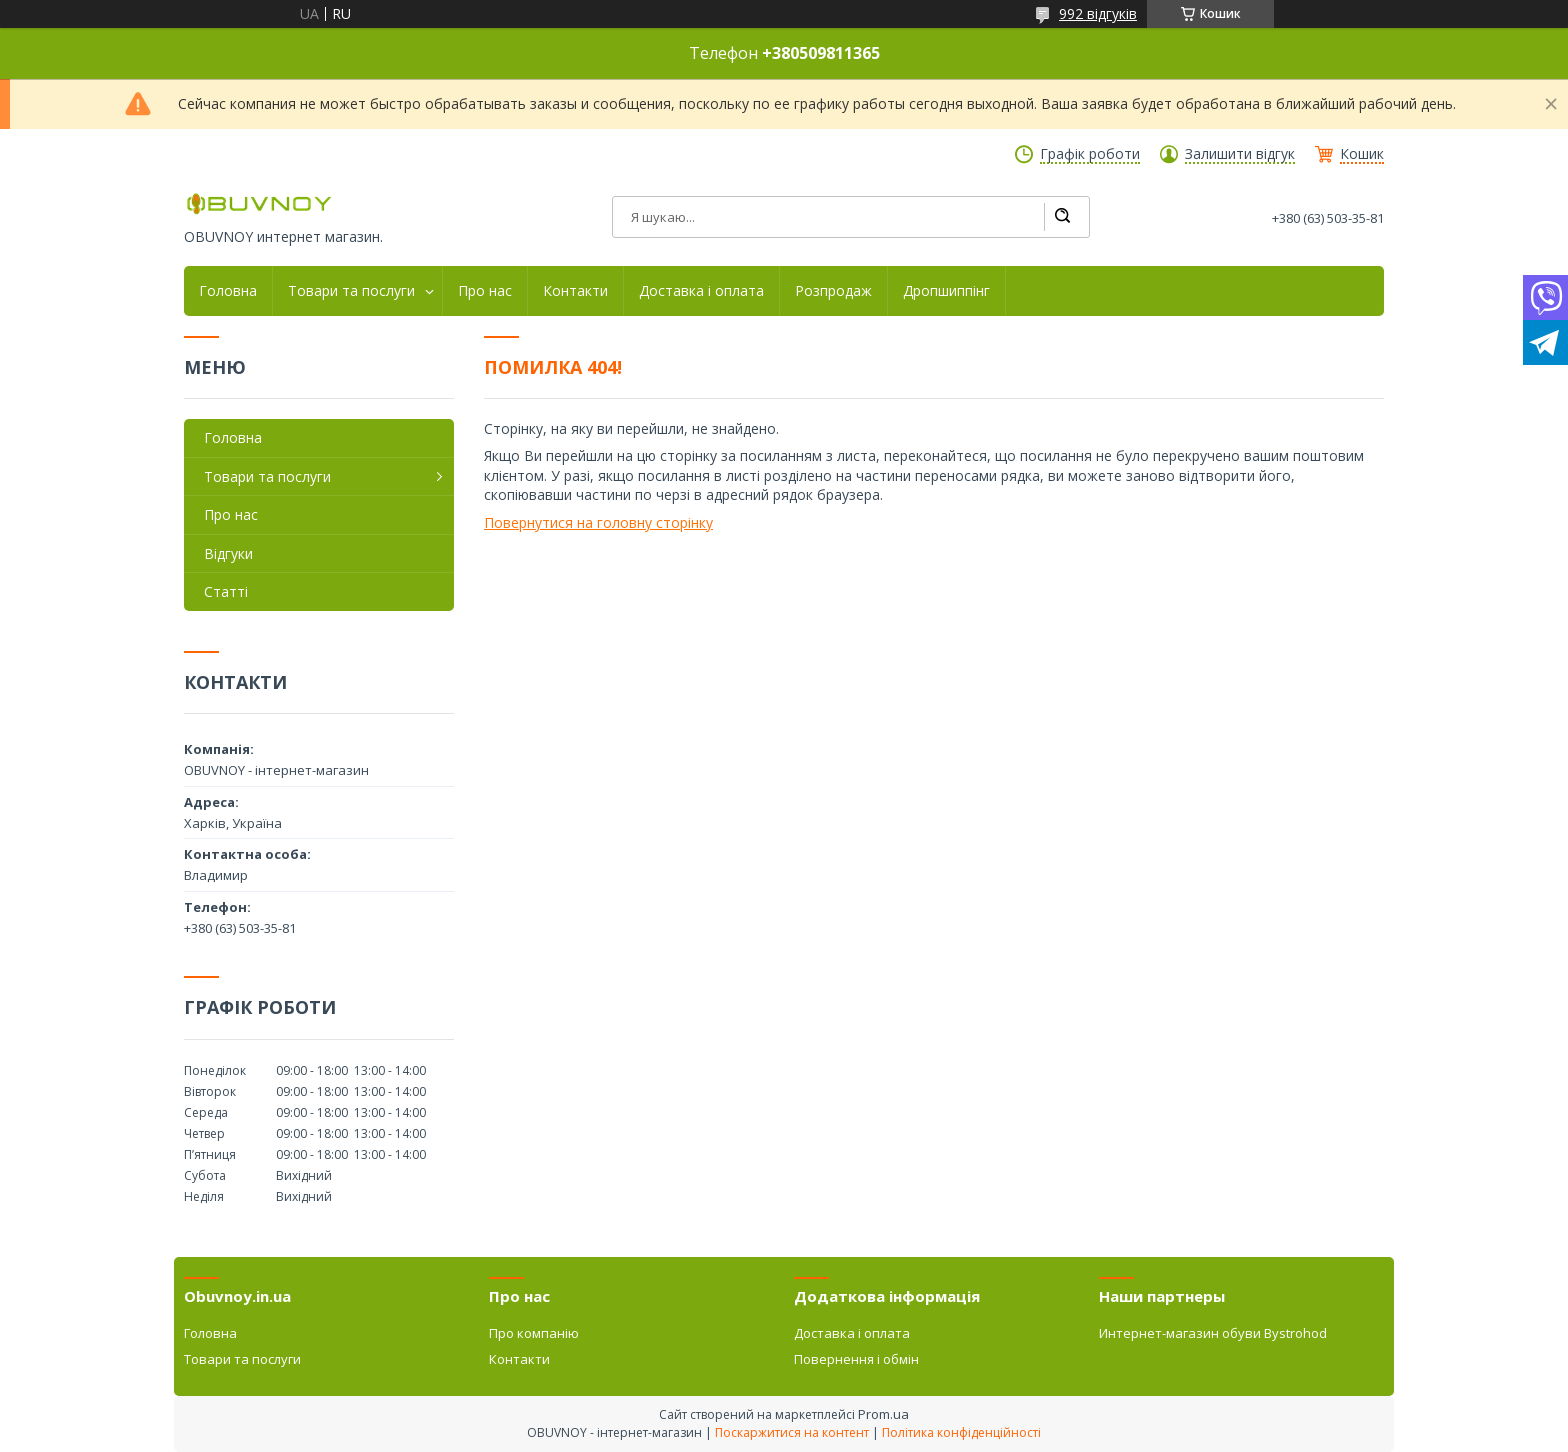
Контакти (575, 291)
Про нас (485, 291)
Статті (226, 591)
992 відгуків (1098, 13)
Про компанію (534, 1333)
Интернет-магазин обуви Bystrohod (1213, 1333)
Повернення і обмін (856, 1359)
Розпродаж (833, 291)
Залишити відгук (1240, 154)
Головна (228, 291)
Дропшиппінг (946, 291)
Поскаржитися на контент (792, 1432)
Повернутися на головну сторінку (598, 522)
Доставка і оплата (701, 291)
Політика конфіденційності (961, 1432)
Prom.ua (883, 1414)
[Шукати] (1062, 217)
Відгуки (228, 553)
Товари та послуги (351, 291)
